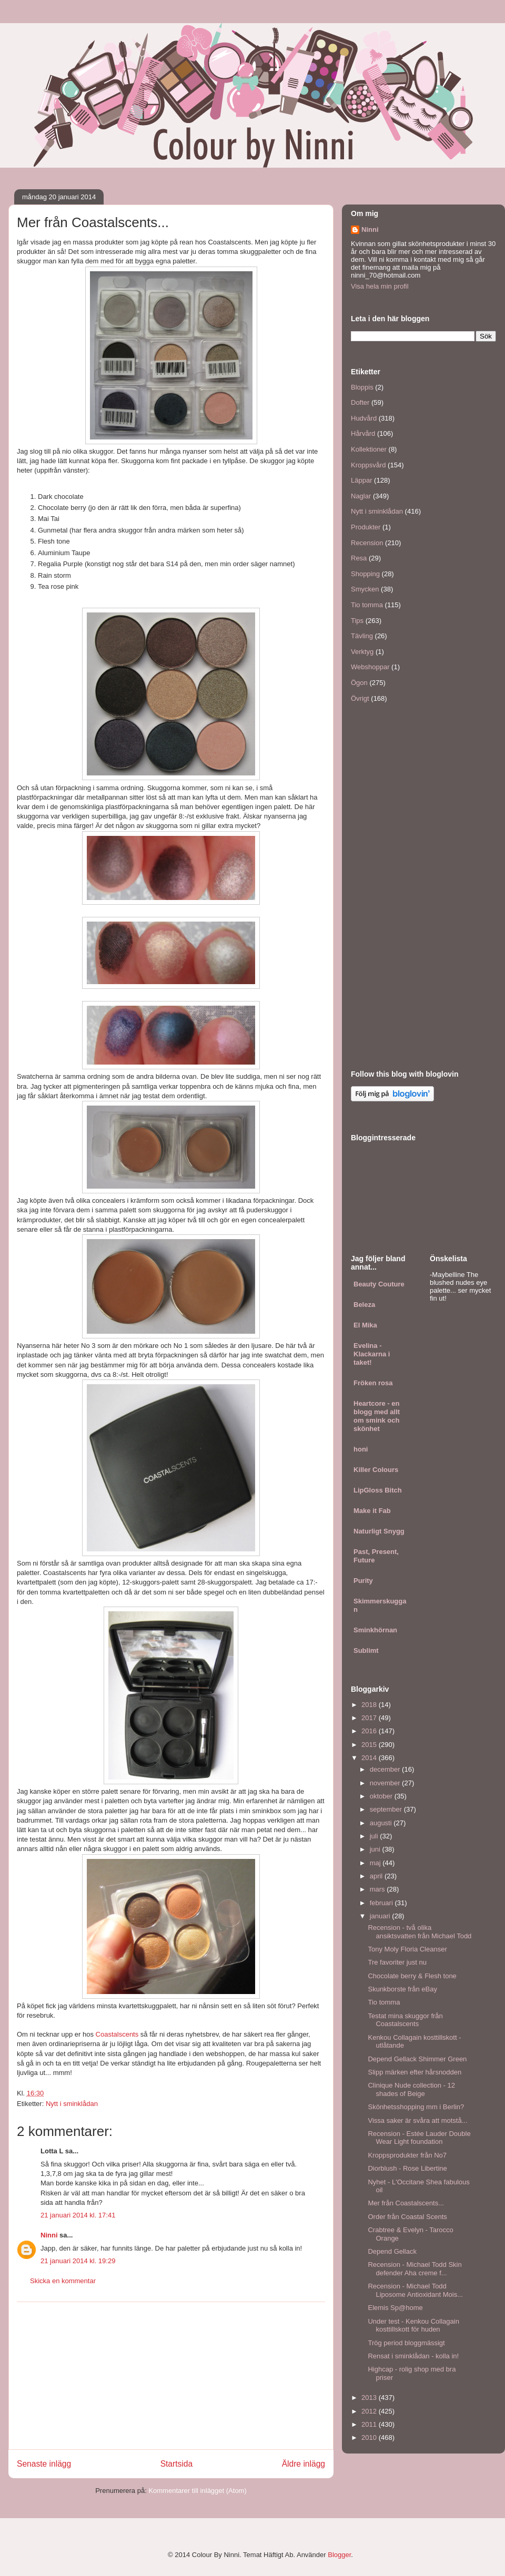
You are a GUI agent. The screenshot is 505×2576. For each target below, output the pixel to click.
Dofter (360, 402)
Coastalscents (118, 2034)
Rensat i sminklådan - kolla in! (413, 2356)
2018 (370, 1705)
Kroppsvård (368, 465)
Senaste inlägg (44, 2463)
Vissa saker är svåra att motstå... (417, 2120)
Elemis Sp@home (395, 2308)
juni (376, 1849)
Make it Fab (372, 1511)
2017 (370, 1718)
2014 (370, 1758)
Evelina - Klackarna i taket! (372, 1354)
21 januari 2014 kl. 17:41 (78, 2215)
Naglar (361, 496)
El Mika (365, 1325)
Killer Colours (376, 1470)
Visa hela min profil (380, 286)
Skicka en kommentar (63, 2281)
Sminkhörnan (375, 1630)
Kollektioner (369, 449)
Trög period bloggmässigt (406, 2343)
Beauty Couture (379, 1284)
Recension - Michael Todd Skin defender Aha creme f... (414, 2269)
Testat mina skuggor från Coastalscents (405, 2020)
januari (381, 1916)
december (386, 1769)
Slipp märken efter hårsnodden (414, 2072)
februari (382, 1903)
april (377, 1876)
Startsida (176, 2463)
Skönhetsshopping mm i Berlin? (416, 2107)
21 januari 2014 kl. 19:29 (78, 2261)
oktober (382, 1796)
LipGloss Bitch (378, 1490)
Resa (359, 558)
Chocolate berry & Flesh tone (412, 1976)
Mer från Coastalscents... (406, 2203)
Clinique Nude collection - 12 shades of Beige (411, 2089)
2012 (370, 2411)
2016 (370, 1731)
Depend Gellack (392, 2251)
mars (378, 1889)
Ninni (49, 2235)
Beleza (364, 1305)
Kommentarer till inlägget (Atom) (197, 2491)
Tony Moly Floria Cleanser (407, 1949)
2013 (370, 2397)
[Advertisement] (171, 2375)
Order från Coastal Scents (407, 2217)
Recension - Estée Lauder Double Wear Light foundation (419, 2138)
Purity (363, 1581)
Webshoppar (370, 667)
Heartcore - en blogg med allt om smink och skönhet (377, 1416)
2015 (370, 1745)
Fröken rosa (373, 1383)
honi (361, 1449)
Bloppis (362, 387)
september (387, 1809)
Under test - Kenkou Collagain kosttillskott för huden (413, 2325)
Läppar (361, 480)
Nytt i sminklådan (72, 2104)
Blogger (339, 2555)
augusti (382, 1823)
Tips (357, 621)
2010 (370, 2437)
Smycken (365, 589)
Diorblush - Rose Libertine (407, 2168)
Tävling (362, 636)
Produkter (365, 527)
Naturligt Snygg (379, 1531)
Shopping (365, 574)
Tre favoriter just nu (397, 1962)
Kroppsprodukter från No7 (407, 2155)
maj (376, 1863)
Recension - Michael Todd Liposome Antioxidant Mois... (415, 2290)
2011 (370, 2424)
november (386, 1783)
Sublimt (366, 1650)
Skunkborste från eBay (402, 1989)
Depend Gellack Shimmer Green (417, 2059)
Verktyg (362, 652)
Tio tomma (367, 605)
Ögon (359, 683)
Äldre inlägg (303, 2463)
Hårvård (363, 433)
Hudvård (364, 418)
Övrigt (360, 698)
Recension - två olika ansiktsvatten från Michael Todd (419, 1932)
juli (375, 1836)
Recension (367, 543)
